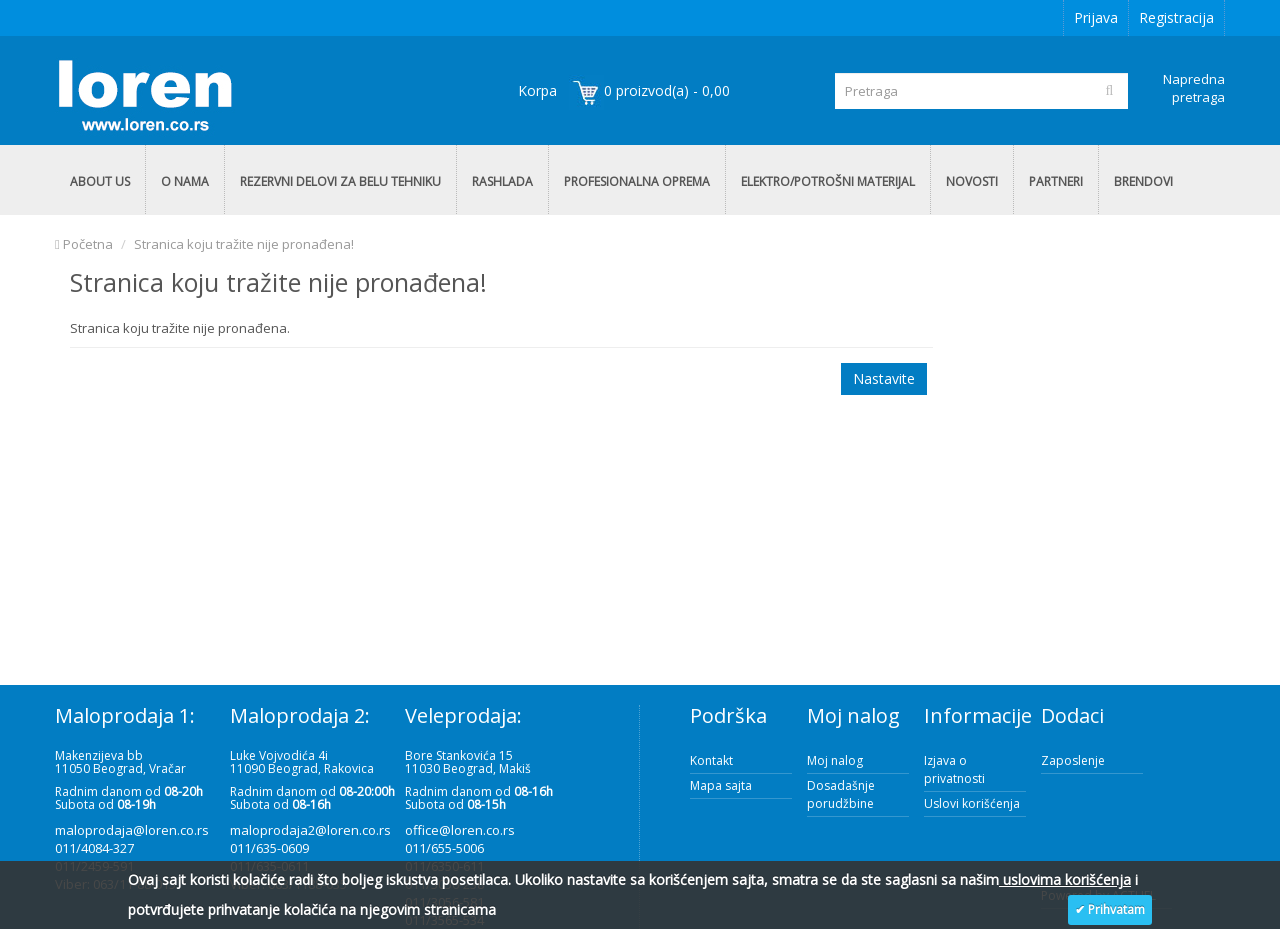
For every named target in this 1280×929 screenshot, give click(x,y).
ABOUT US (100, 181)
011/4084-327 (94, 848)
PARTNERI (1056, 181)
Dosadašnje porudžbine (841, 794)
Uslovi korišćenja (972, 803)
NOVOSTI (972, 181)
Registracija (1176, 17)
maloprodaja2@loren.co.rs (310, 830)
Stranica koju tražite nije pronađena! (244, 244)
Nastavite (884, 378)
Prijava (1096, 17)
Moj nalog (835, 760)
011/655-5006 (444, 848)
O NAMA (185, 181)
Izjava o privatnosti (954, 769)
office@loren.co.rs (460, 830)
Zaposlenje (1073, 760)
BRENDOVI (1143, 181)
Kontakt (711, 760)
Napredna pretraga (1194, 88)
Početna (84, 244)
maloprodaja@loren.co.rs (132, 830)
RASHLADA (502, 181)
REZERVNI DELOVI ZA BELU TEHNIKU (340, 181)
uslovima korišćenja (1065, 879)
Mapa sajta (721, 785)
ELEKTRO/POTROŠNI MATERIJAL (828, 181)
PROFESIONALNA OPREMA (637, 181)
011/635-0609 (269, 848)
